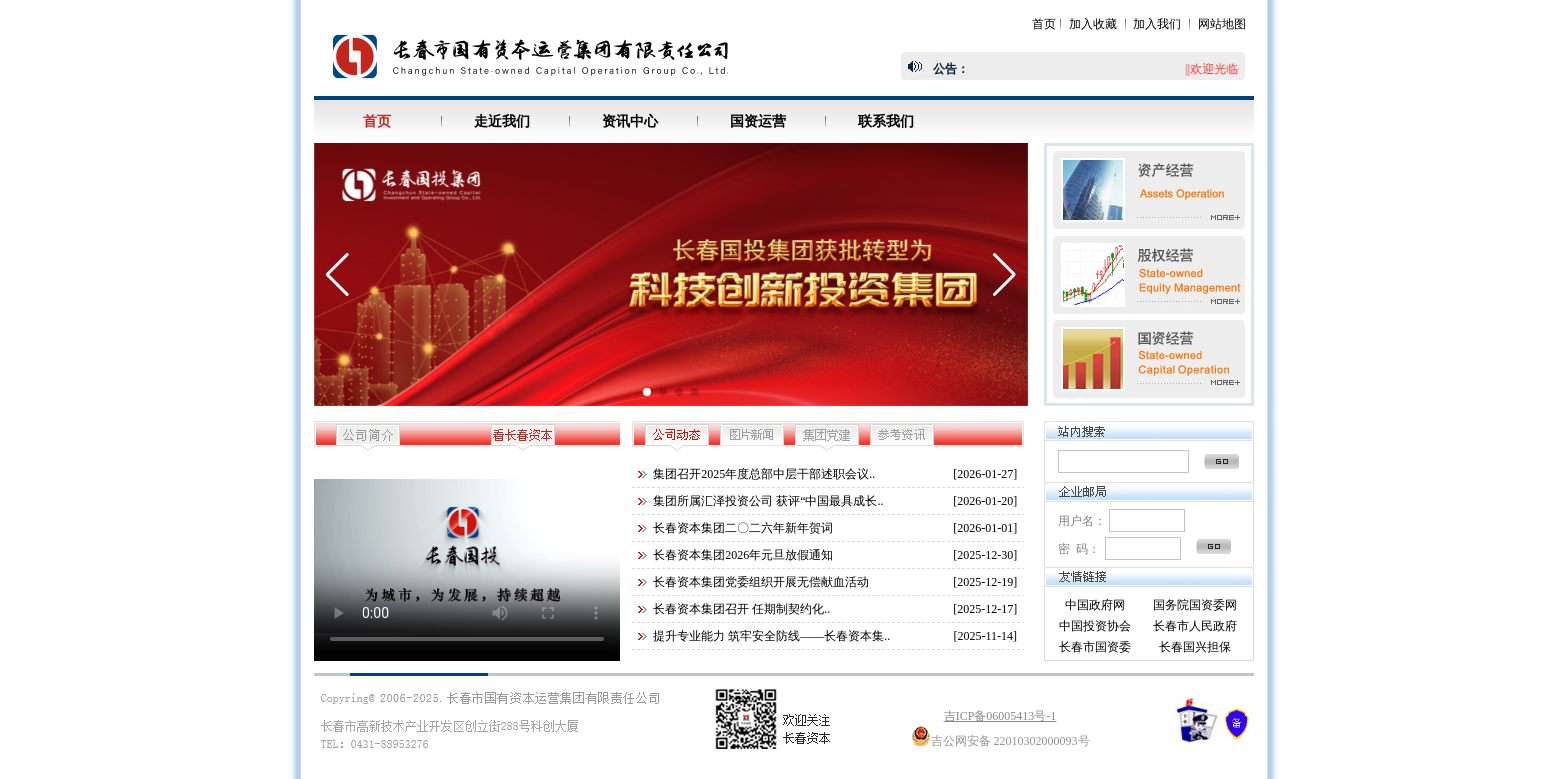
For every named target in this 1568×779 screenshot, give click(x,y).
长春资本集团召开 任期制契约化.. (741, 609)
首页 (1044, 24)
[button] (647, 392)
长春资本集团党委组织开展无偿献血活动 (761, 582)
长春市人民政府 (1195, 626)
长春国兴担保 (1195, 647)
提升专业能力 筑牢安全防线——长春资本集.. (771, 636)
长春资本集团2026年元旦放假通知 (743, 555)
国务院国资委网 (1195, 605)
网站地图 (1222, 24)
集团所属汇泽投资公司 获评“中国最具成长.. (768, 501)
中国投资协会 (1095, 626)
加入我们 (1157, 24)
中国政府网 (1095, 605)
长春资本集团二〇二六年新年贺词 (743, 528)
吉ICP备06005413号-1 (1000, 716)
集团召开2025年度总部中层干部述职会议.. (764, 474)
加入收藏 (1093, 24)
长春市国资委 (1095, 647)
